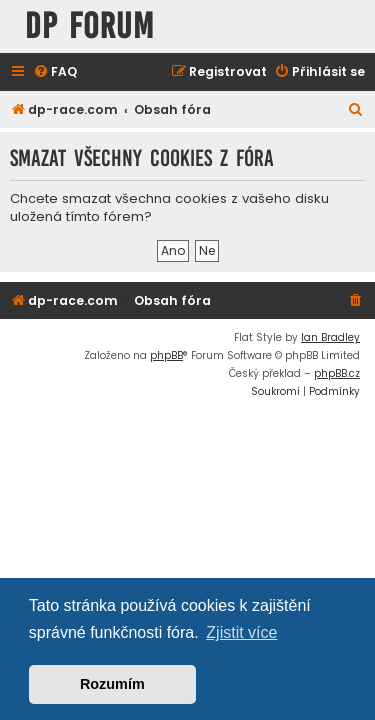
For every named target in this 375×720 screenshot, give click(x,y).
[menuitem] (55, 72)
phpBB (166, 355)
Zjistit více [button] (241, 632)
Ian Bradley (330, 337)
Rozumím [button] (112, 684)
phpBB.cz (337, 373)
